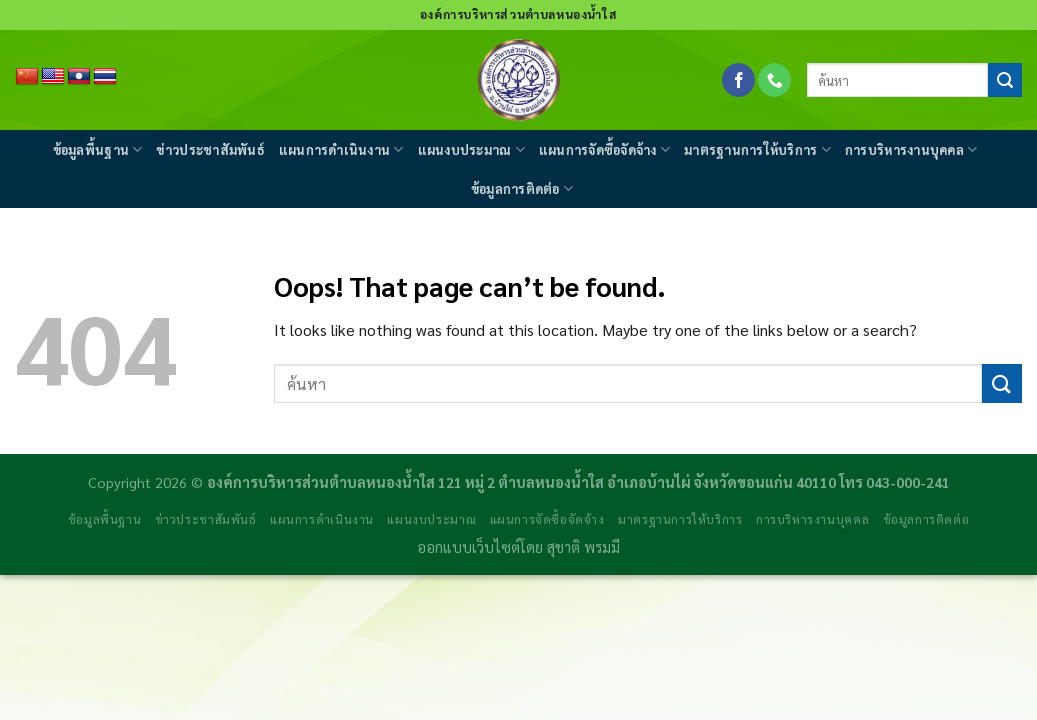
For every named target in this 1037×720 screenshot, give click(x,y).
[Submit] (1005, 80)
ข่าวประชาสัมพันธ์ (210, 149)
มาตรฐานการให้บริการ (757, 149)
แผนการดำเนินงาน (341, 149)
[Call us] (774, 80)
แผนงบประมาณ (471, 149)
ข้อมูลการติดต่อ (522, 188)
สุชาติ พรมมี (583, 547)
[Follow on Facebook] (738, 80)
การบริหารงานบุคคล (911, 149)
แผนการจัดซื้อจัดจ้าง (604, 149)
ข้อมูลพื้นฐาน (98, 149)
